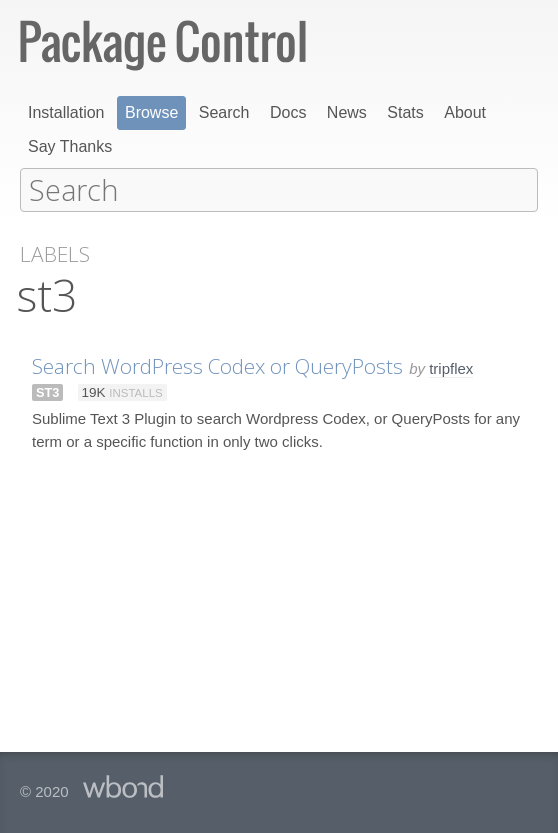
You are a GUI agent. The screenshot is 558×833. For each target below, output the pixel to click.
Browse (151, 112)
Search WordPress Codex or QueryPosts (217, 365)
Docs (288, 112)
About (465, 112)
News (347, 112)
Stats (405, 112)
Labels (55, 253)
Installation (66, 112)
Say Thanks (70, 146)
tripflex (451, 367)
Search (224, 112)
